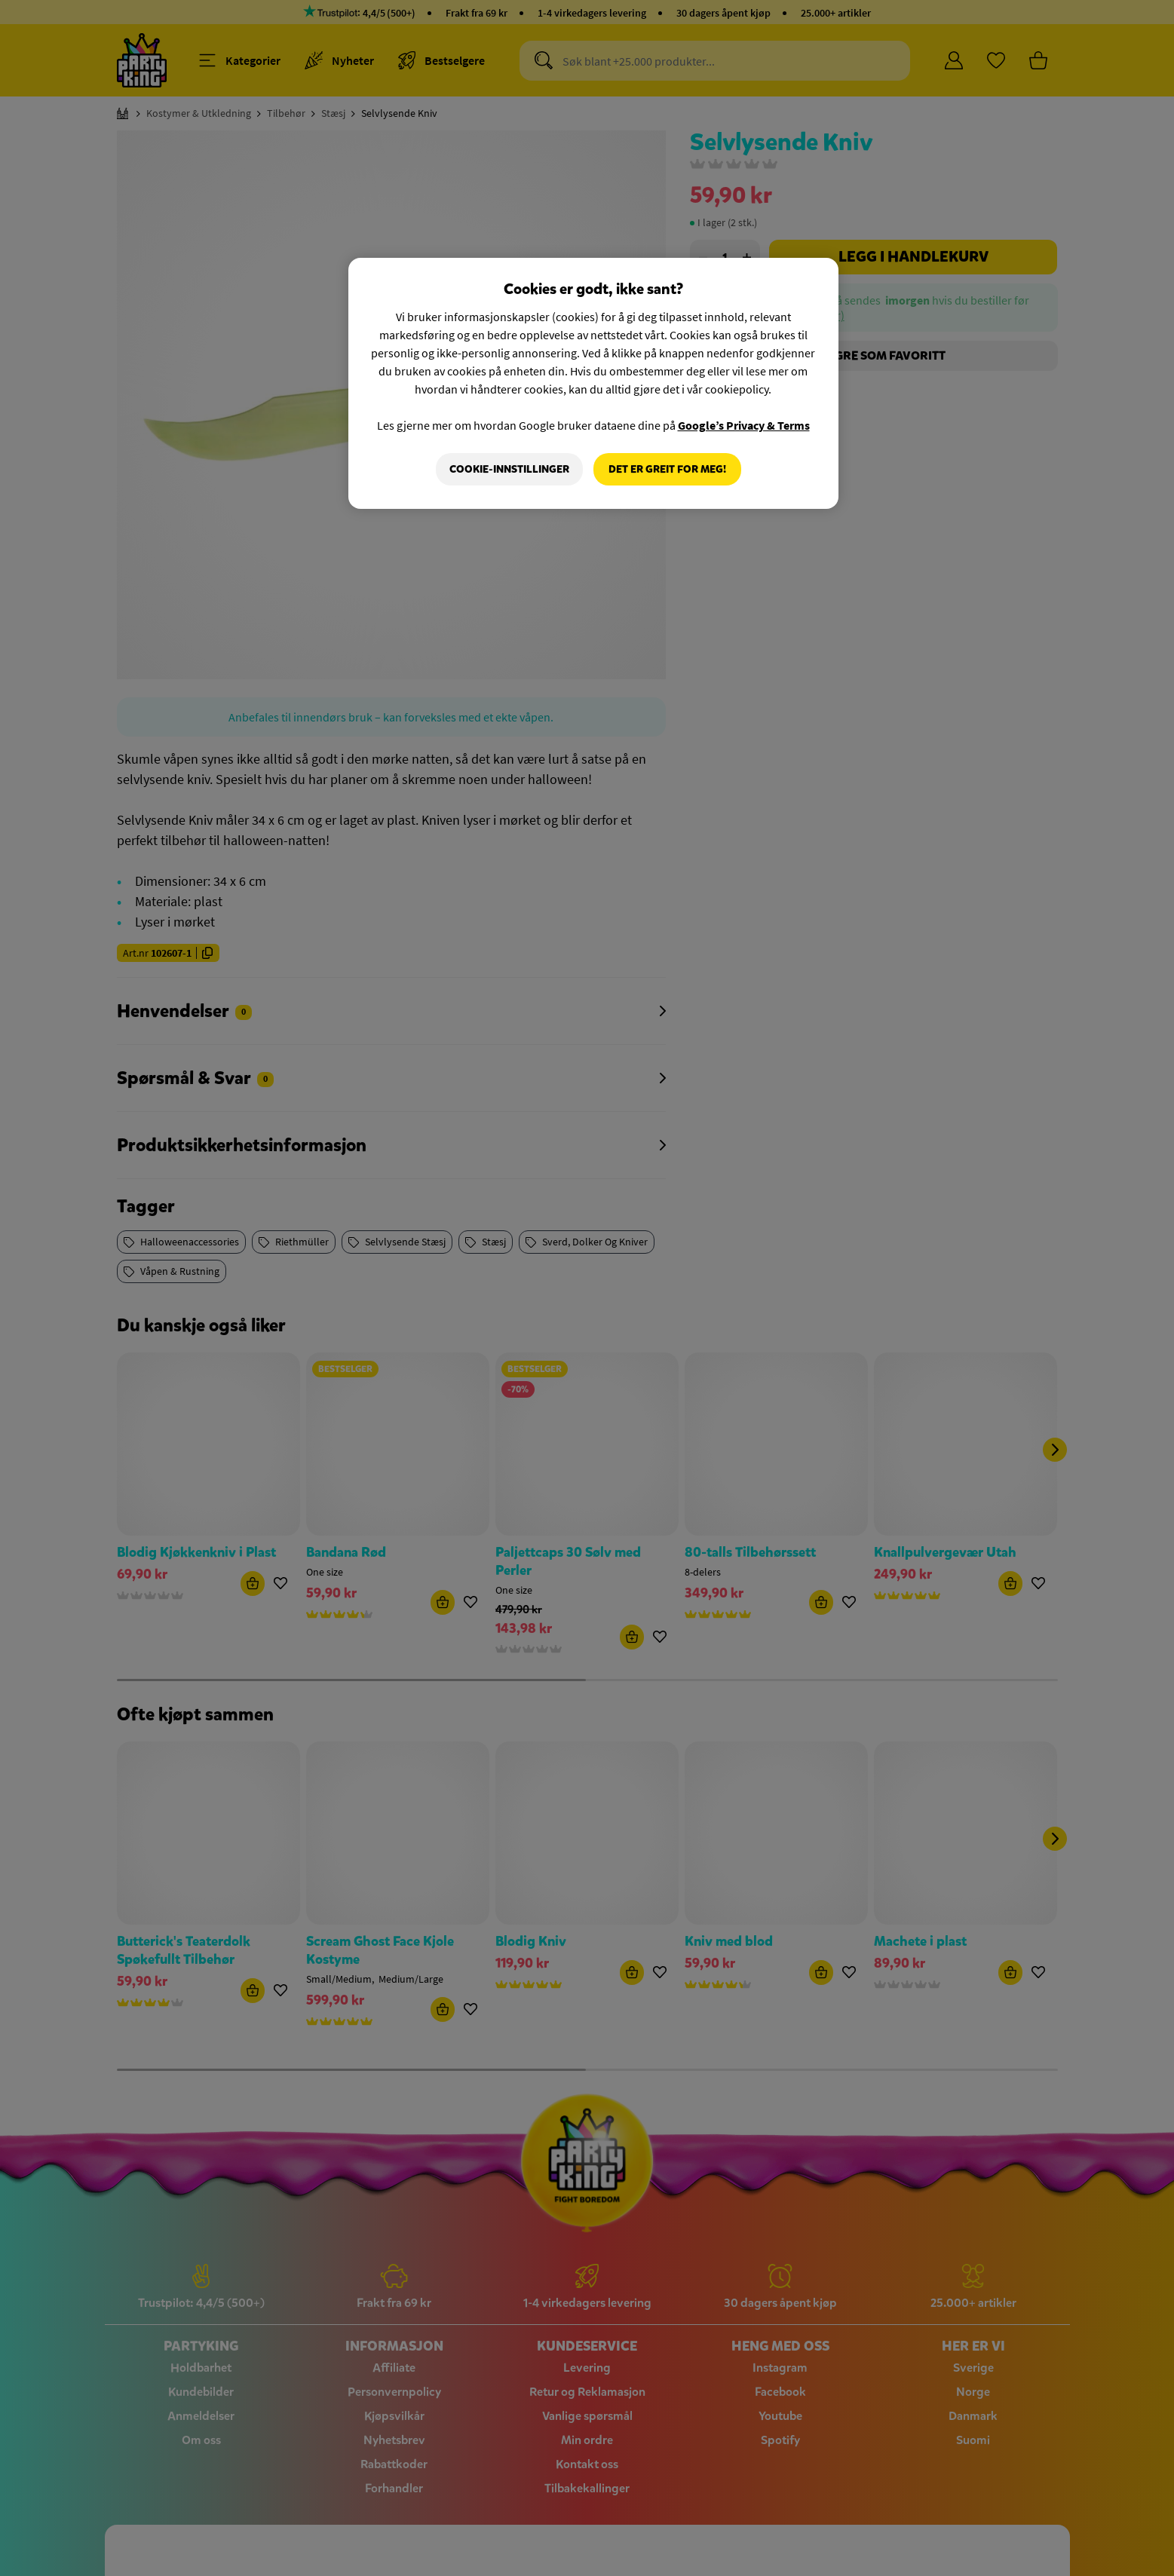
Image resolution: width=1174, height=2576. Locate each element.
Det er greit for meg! (667, 469)
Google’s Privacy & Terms (744, 425)
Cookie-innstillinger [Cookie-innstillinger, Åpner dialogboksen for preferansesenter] (509, 469)
